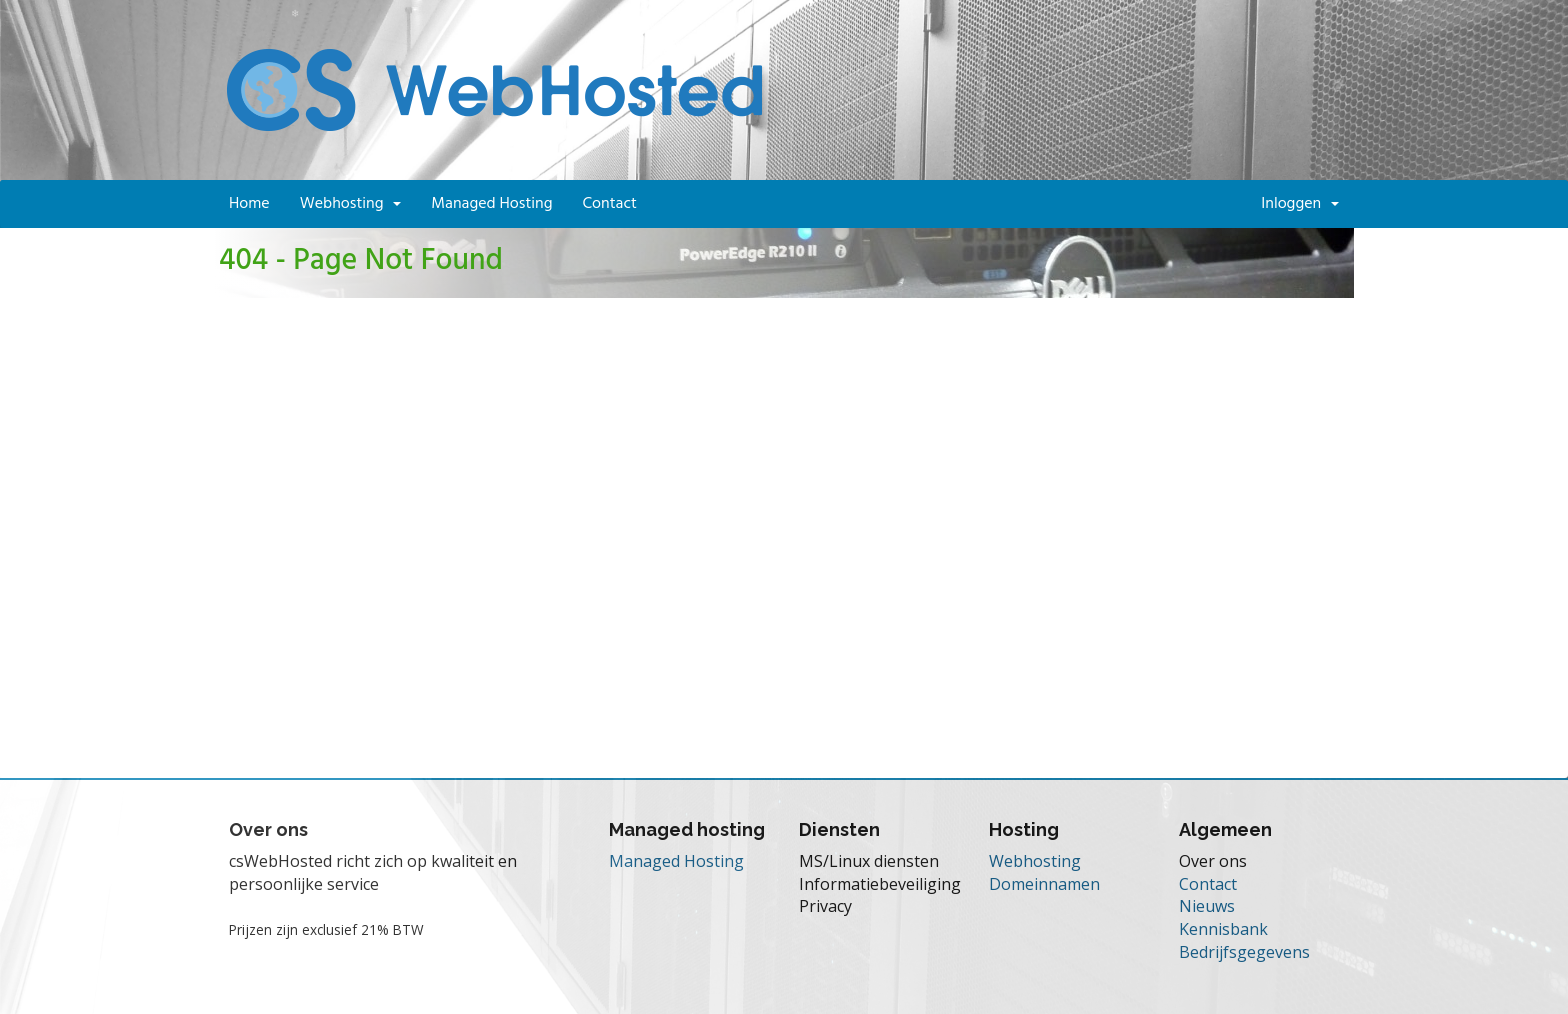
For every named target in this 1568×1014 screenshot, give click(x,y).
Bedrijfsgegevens (1244, 952)
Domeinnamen (1044, 884)
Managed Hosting (491, 204)
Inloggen (1300, 204)
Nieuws (1207, 906)
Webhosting (351, 204)
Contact (609, 204)
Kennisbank (1223, 929)
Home (249, 204)
